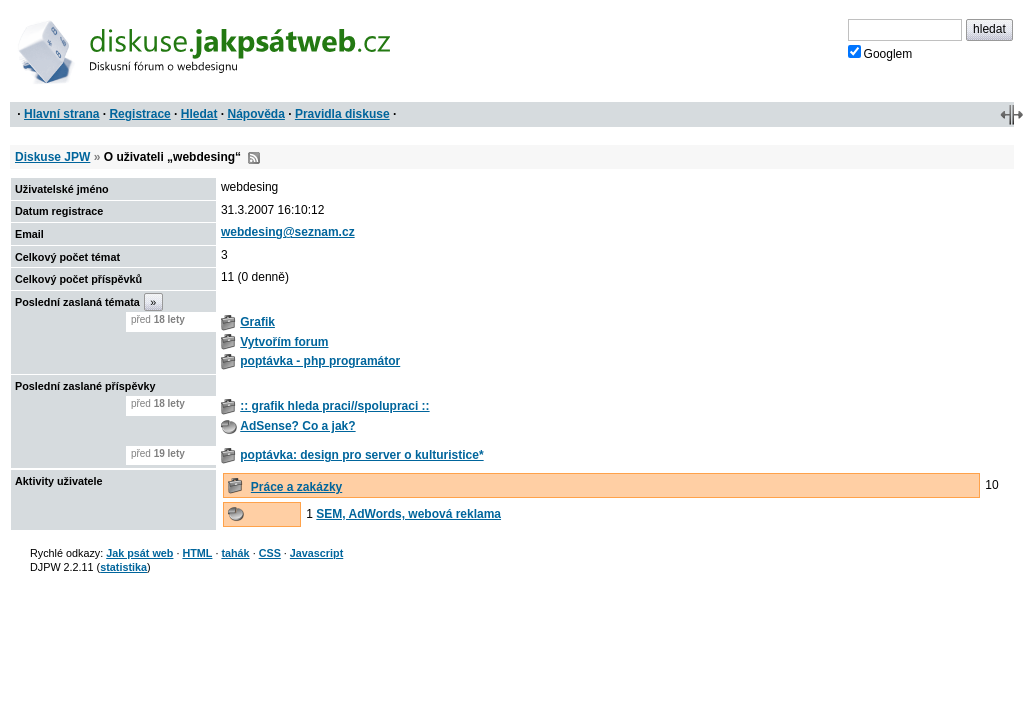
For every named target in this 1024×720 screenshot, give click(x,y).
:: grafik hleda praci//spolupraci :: (334, 406)
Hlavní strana (61, 114)
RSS (254, 158)
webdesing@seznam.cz (288, 232)
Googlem (880, 53)
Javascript (316, 553)
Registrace (139, 114)
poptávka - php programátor (320, 361)
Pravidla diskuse (342, 114)
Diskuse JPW (52, 157)
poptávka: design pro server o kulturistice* (361, 455)
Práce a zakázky (296, 487)
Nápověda (256, 114)
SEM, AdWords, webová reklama (408, 514)
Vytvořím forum (284, 342)
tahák (235, 553)
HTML (197, 553)
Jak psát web (139, 553)
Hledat (199, 114)
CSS (270, 553)
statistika (123, 567)
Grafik (257, 322)
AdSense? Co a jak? (297, 426)
